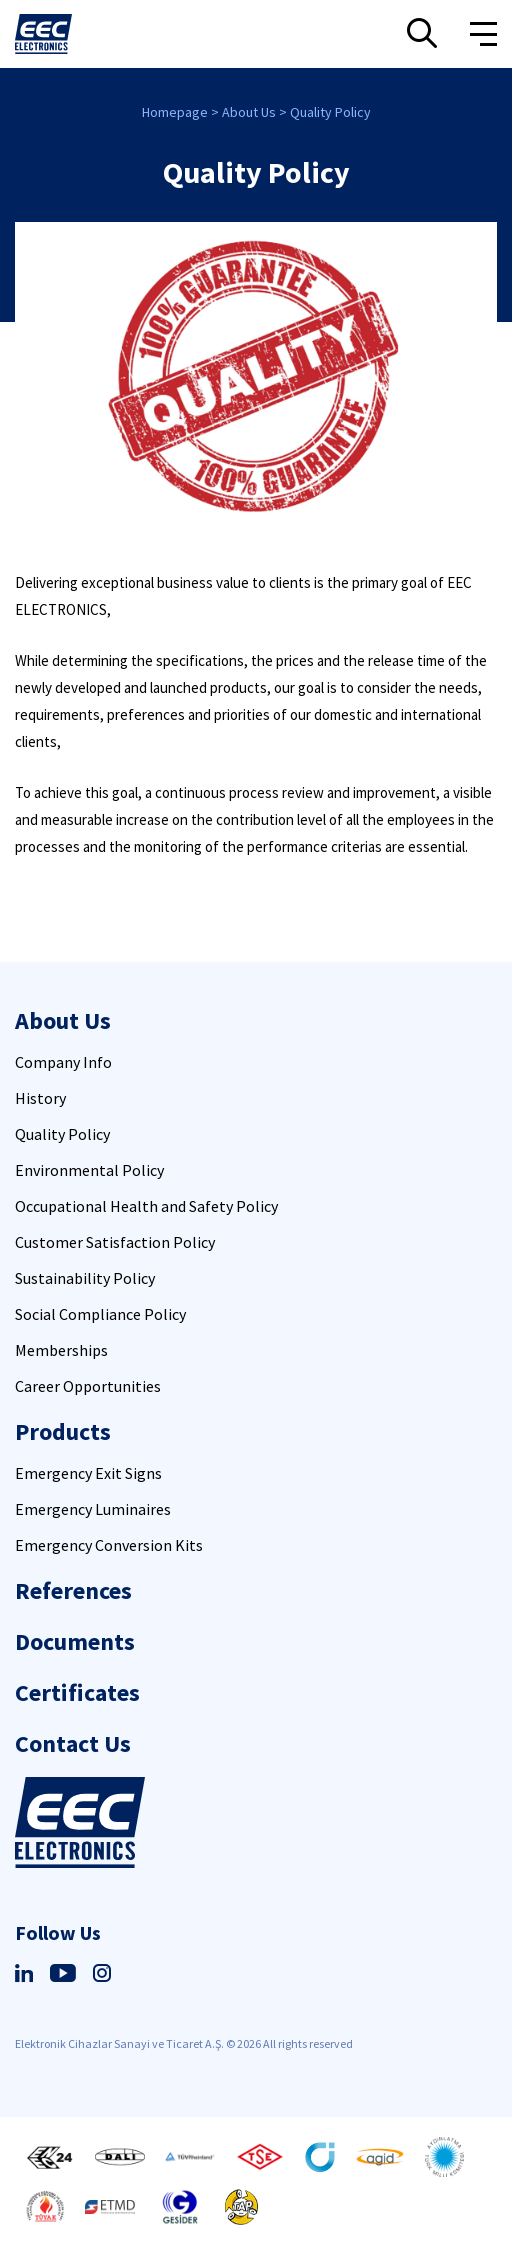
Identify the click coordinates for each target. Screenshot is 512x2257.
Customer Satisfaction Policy (115, 1242)
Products (63, 1431)
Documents (75, 1641)
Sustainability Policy (85, 1278)
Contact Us (73, 1743)
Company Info (63, 1062)
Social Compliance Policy (100, 1314)
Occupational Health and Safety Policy (146, 1206)
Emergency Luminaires (93, 1509)
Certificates (77, 1692)
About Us (249, 112)
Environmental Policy (89, 1170)
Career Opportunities (88, 1386)
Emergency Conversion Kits (109, 1545)
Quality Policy (330, 112)
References (73, 1590)
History (40, 1098)
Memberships (61, 1350)
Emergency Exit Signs (88, 1473)
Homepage (175, 112)
